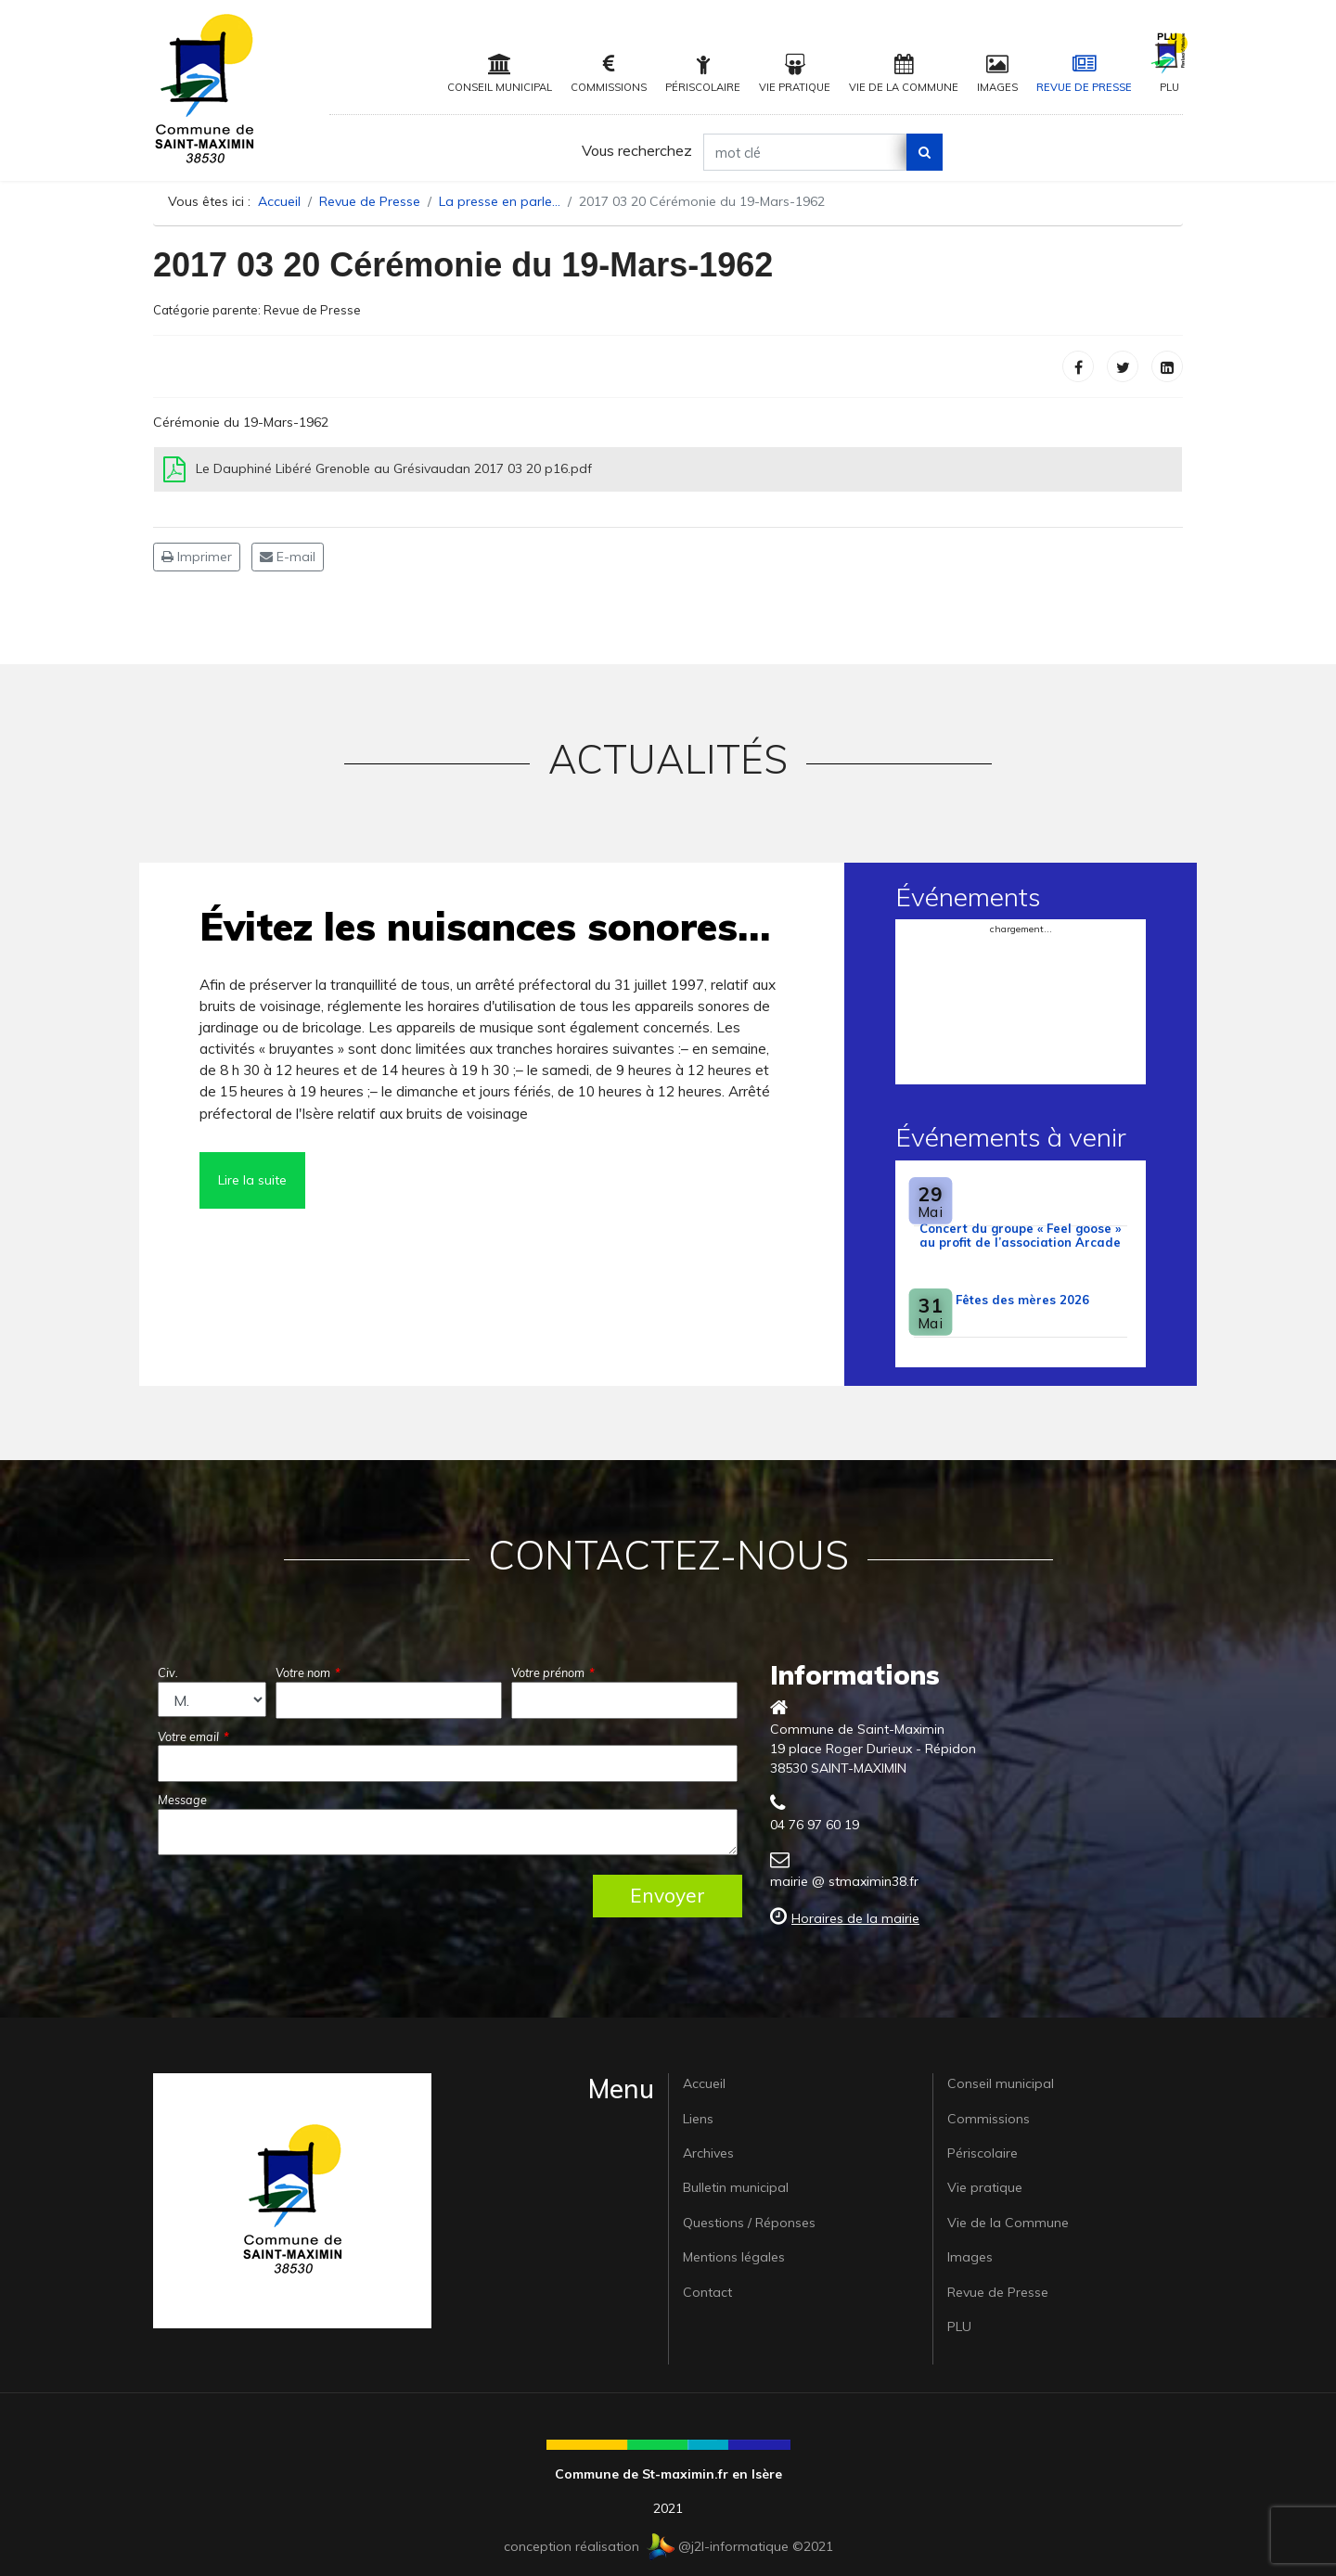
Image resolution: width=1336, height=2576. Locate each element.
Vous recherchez (637, 150)
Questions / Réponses (749, 2222)
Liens (698, 2118)
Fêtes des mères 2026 (1022, 1299)
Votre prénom (553, 1672)
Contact (707, 2292)
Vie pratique (794, 74)
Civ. (168, 1672)
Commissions (609, 74)
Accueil (704, 2083)
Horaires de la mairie (855, 1918)
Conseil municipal (499, 74)
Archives (708, 2153)
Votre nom (308, 1672)
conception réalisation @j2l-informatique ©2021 (668, 2546)
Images (997, 74)
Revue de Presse (1084, 74)
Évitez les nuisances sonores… (484, 926)
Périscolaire (702, 74)
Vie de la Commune (903, 74)
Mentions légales (734, 2257)
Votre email (193, 1736)
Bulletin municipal (736, 2187)
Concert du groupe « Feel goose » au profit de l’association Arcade (1020, 1235)
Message (182, 1799)
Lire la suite (252, 1180)
